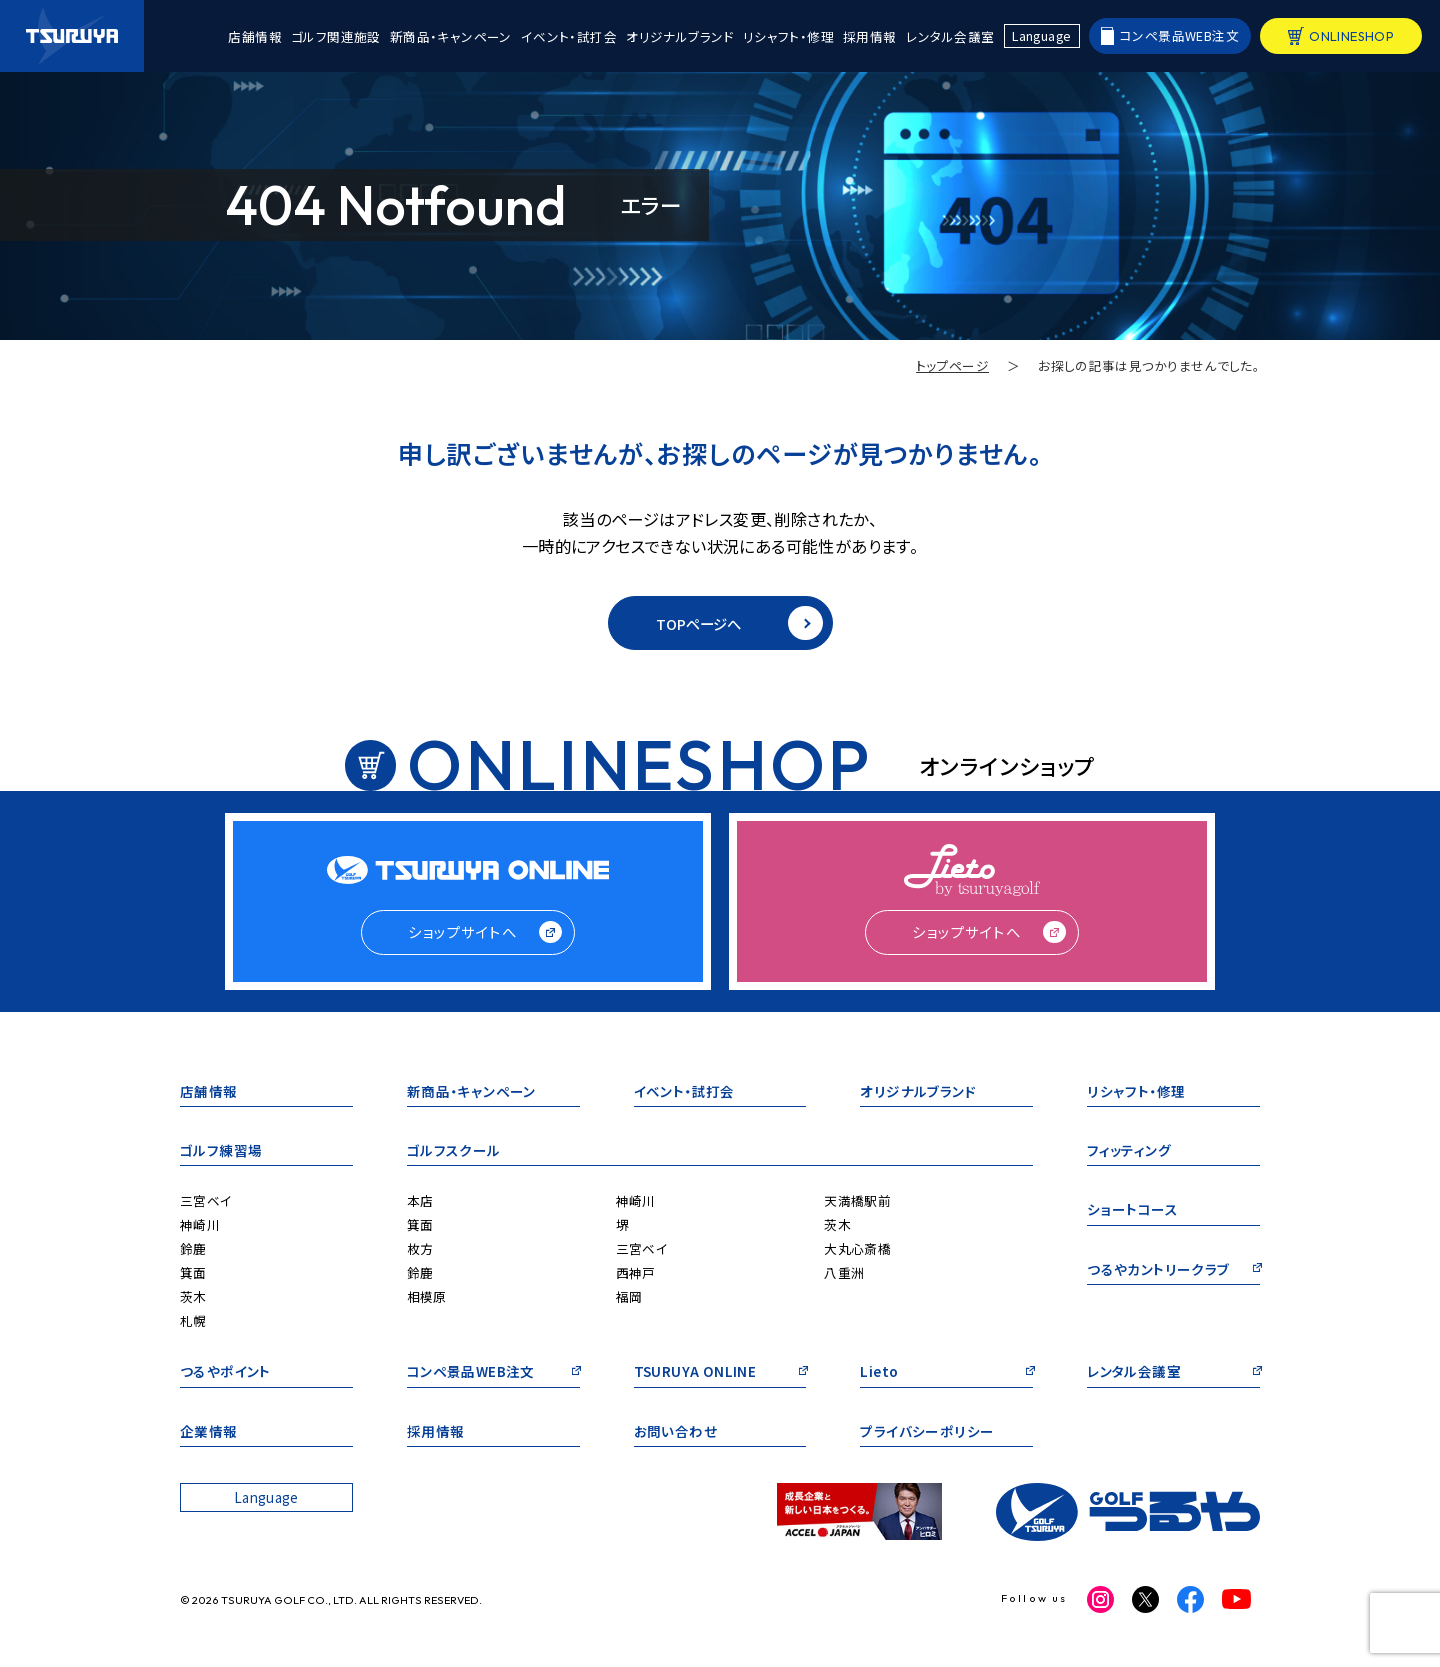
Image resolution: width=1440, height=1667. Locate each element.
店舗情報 (255, 36)
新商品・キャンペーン (451, 36)
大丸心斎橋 (857, 1248)
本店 (420, 1200)
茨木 (193, 1296)
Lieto (879, 1372)
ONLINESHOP (1351, 36)
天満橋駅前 (857, 1200)
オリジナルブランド (680, 36)
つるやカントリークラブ (1158, 1270)
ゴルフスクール (454, 1151)
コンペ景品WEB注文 (1179, 35)
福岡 (629, 1296)
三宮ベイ (206, 1200)
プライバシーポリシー (927, 1432)
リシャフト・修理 (788, 36)
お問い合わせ (676, 1432)
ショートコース (1132, 1210)
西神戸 (636, 1272)
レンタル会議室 (950, 36)
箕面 (193, 1272)
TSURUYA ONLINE (695, 1372)
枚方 (420, 1248)
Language (1041, 35)
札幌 (193, 1320)
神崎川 (200, 1224)
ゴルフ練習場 (221, 1151)
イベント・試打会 (569, 36)
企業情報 (209, 1432)
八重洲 (844, 1272)
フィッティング (1129, 1151)
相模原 (427, 1296)
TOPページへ (739, 623)
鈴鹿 (193, 1248)
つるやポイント (225, 1372)
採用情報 (870, 36)
